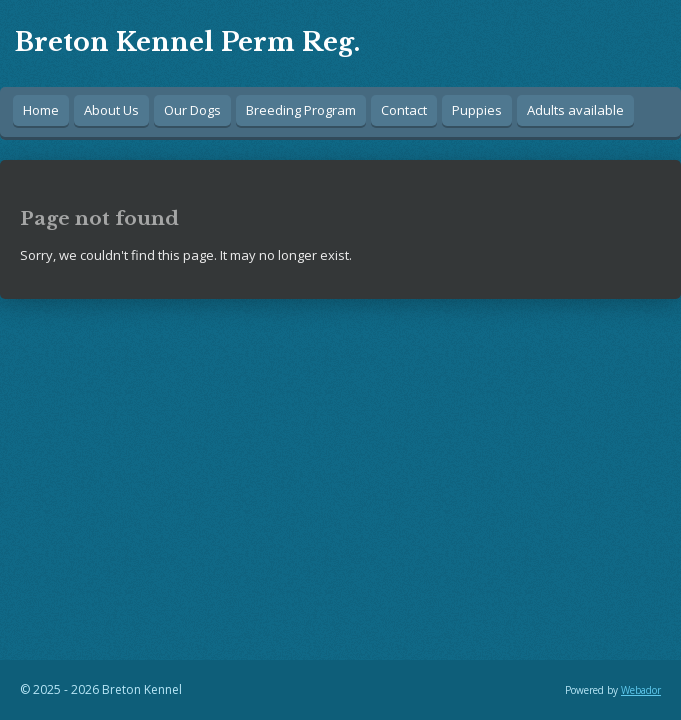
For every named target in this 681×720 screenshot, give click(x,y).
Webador (641, 690)
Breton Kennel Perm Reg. (187, 42)
